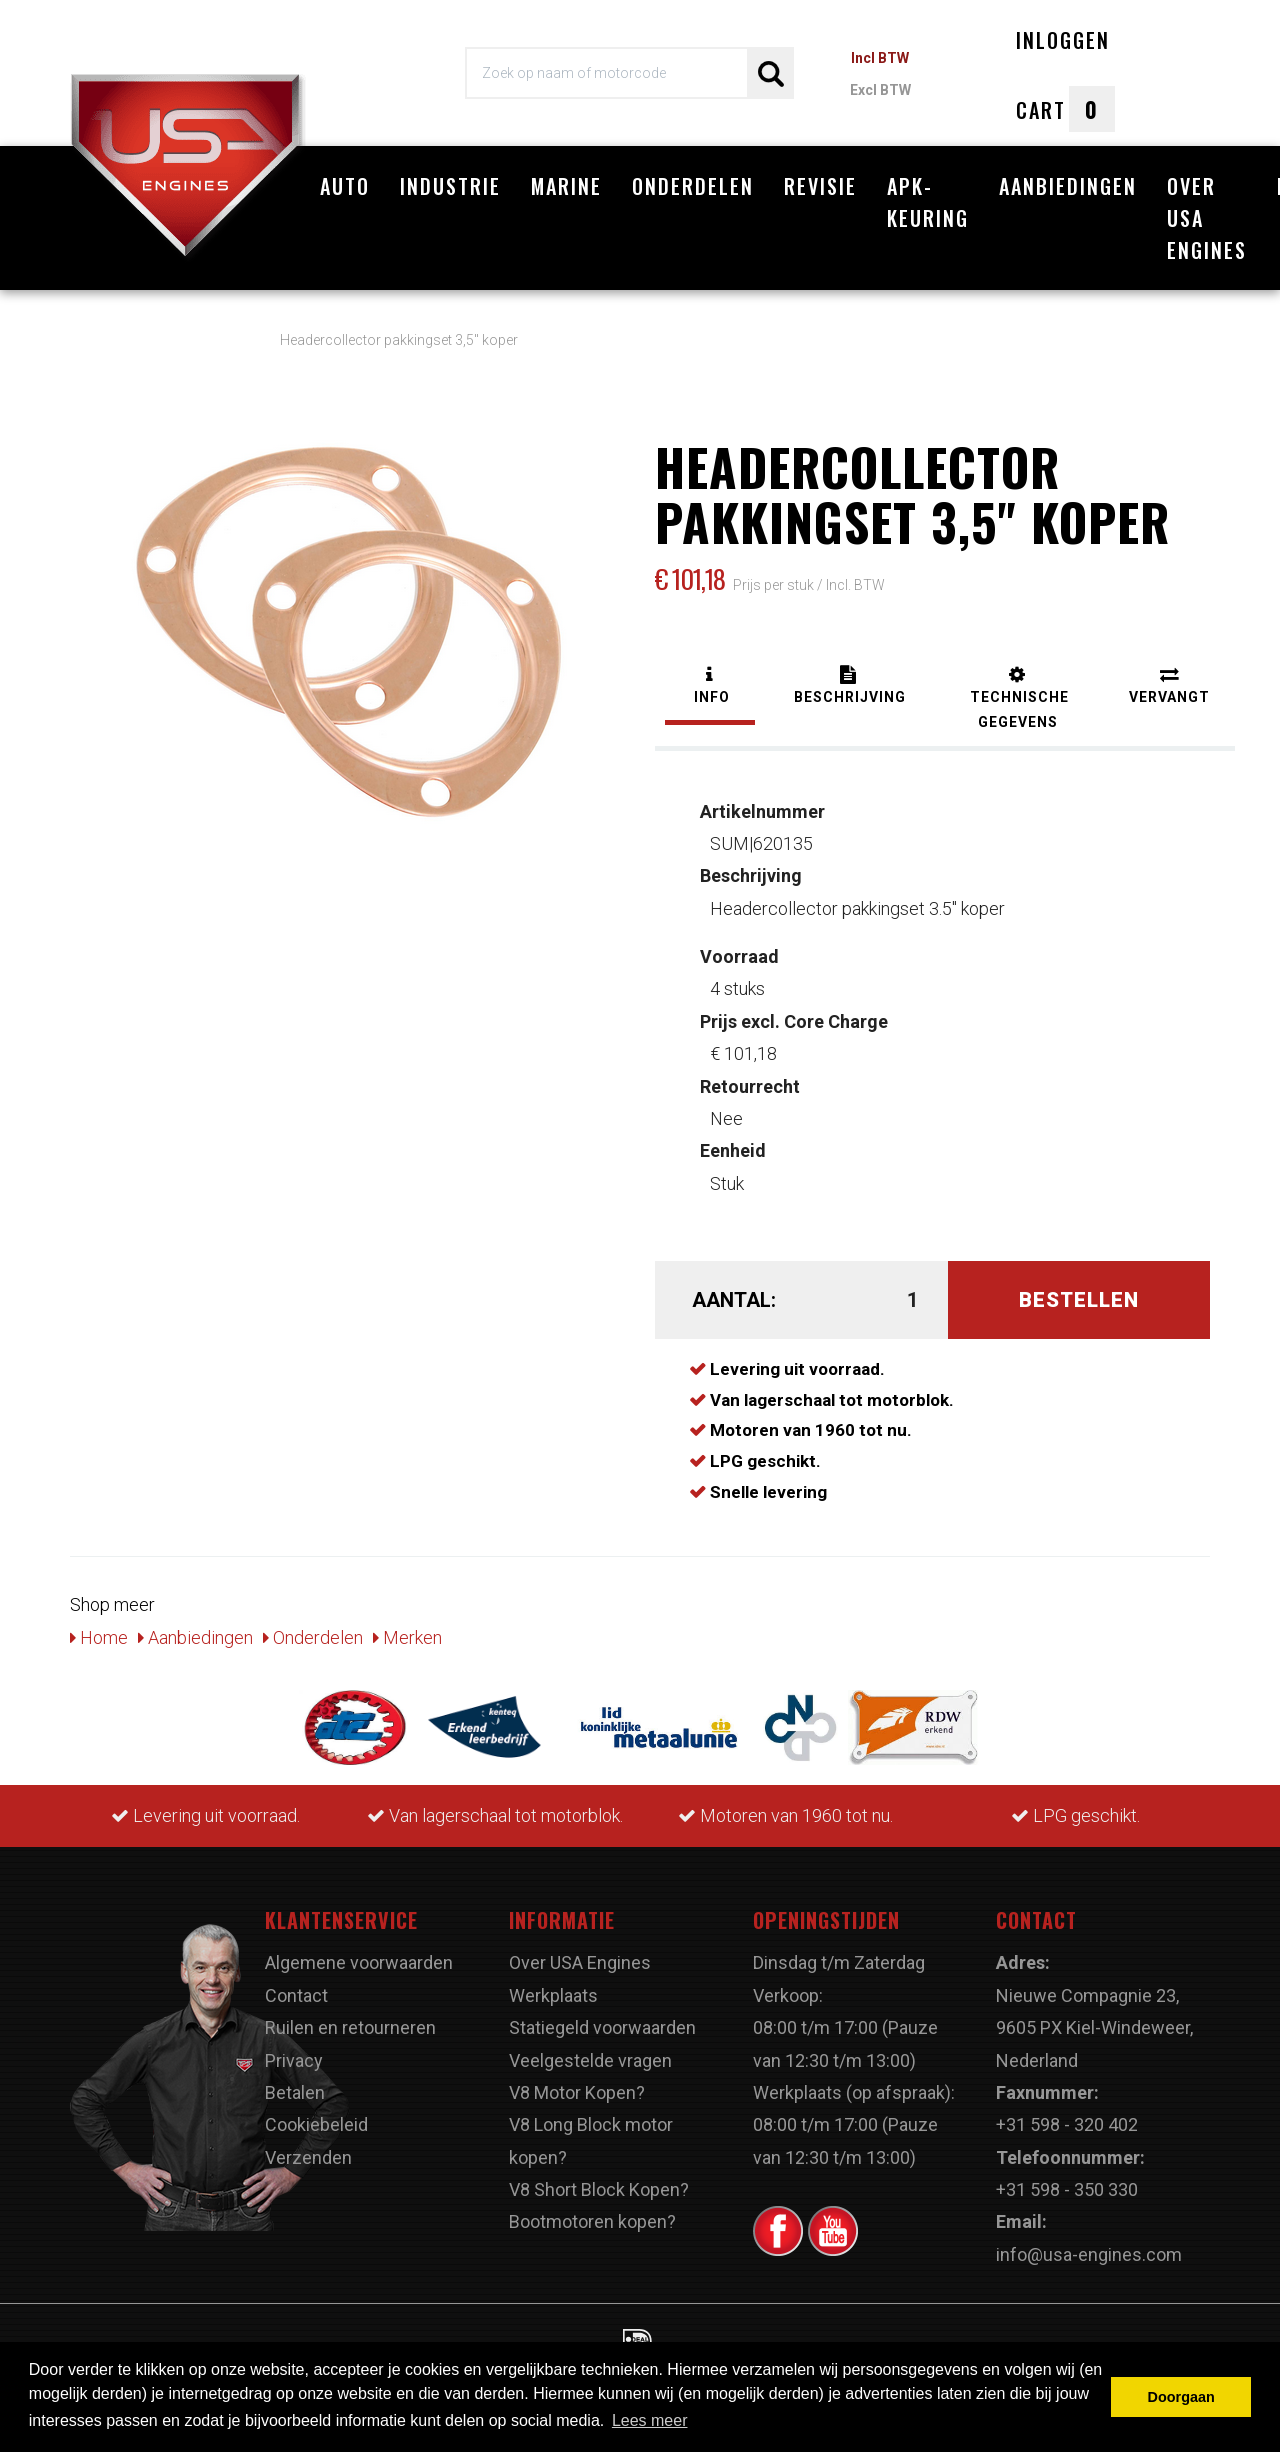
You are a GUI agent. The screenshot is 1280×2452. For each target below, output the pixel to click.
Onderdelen (693, 186)
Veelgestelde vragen (590, 2049)
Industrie (450, 186)
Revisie (820, 186)
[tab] (710, 677)
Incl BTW (880, 58)
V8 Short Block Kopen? (599, 2179)
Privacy (294, 2049)
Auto (345, 186)
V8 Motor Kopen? (577, 2082)
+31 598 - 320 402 (1067, 2114)
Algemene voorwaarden (359, 1952)
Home (99, 1626)
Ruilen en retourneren (350, 2017)
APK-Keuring (928, 202)
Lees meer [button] (650, 2420)
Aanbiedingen (1068, 186)
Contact (296, 1984)
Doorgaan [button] (1181, 2397)
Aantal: (734, 1290)
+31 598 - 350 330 (1067, 2179)
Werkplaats (553, 1984)
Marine (566, 186)
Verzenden (308, 2146)
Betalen (295, 2082)
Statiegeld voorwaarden (602, 2017)
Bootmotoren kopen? (592, 2211)
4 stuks (739, 962)
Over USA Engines (1207, 218)
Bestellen (1079, 1290)
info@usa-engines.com (1089, 2243)
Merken (407, 1626)
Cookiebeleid (316, 2114)
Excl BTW (880, 90)
